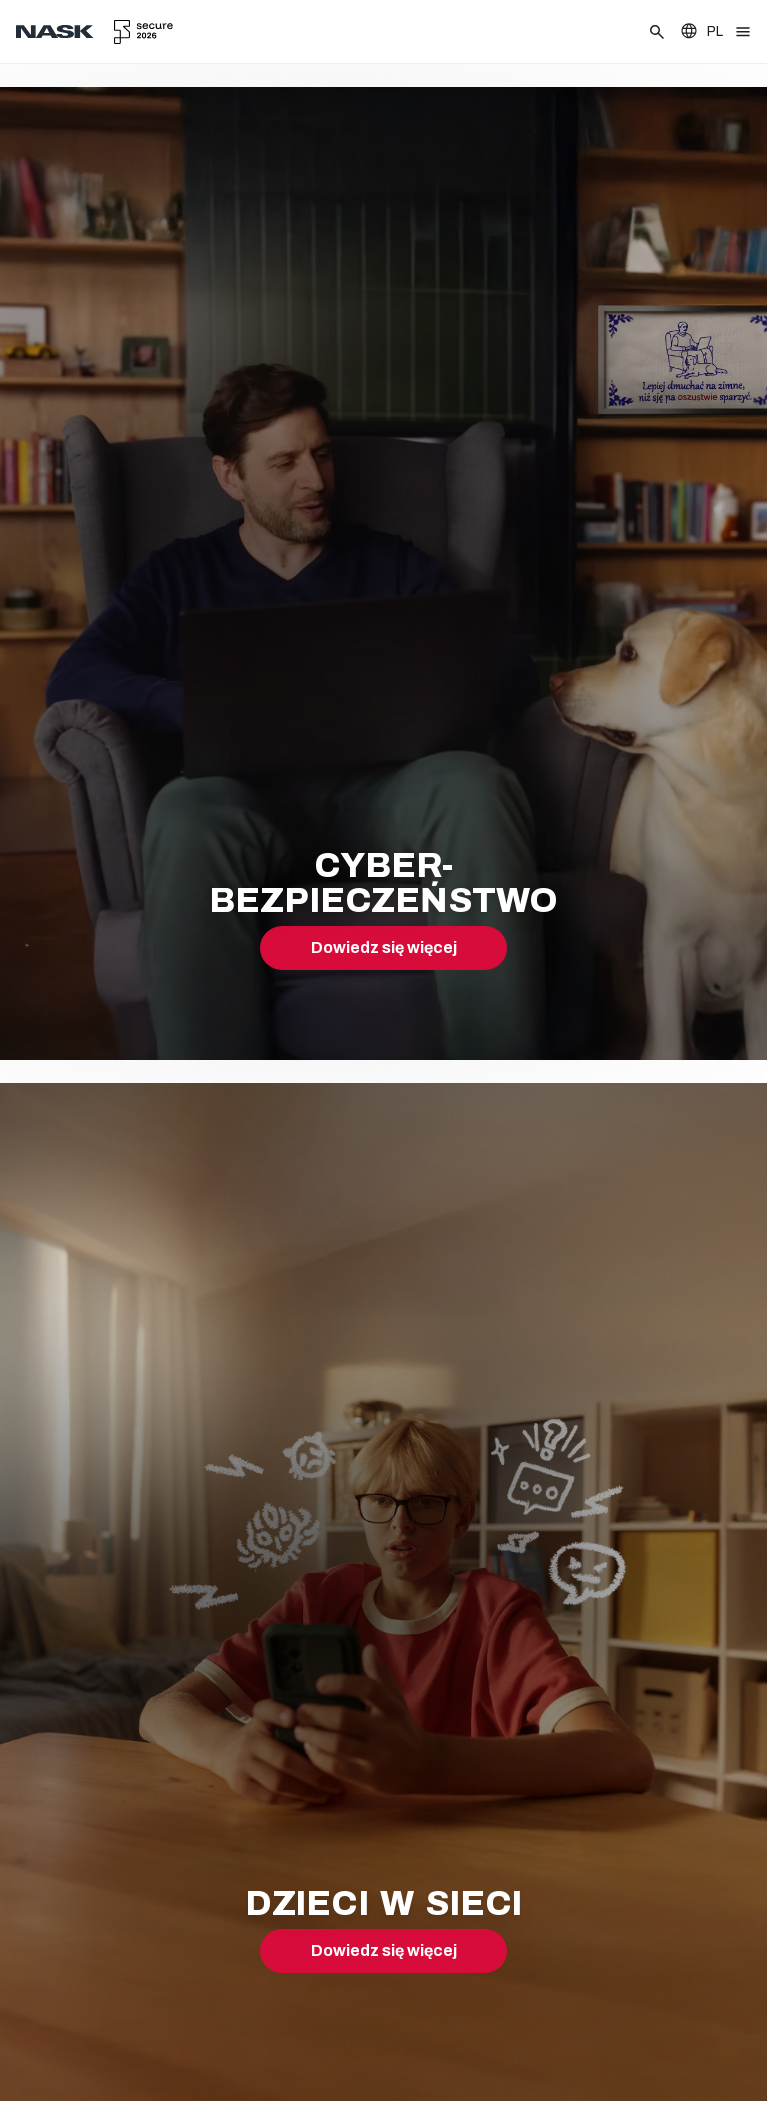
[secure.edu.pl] (143, 32)
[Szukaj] (657, 32)
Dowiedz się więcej (384, 947)
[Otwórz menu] (743, 32)
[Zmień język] (701, 31)
